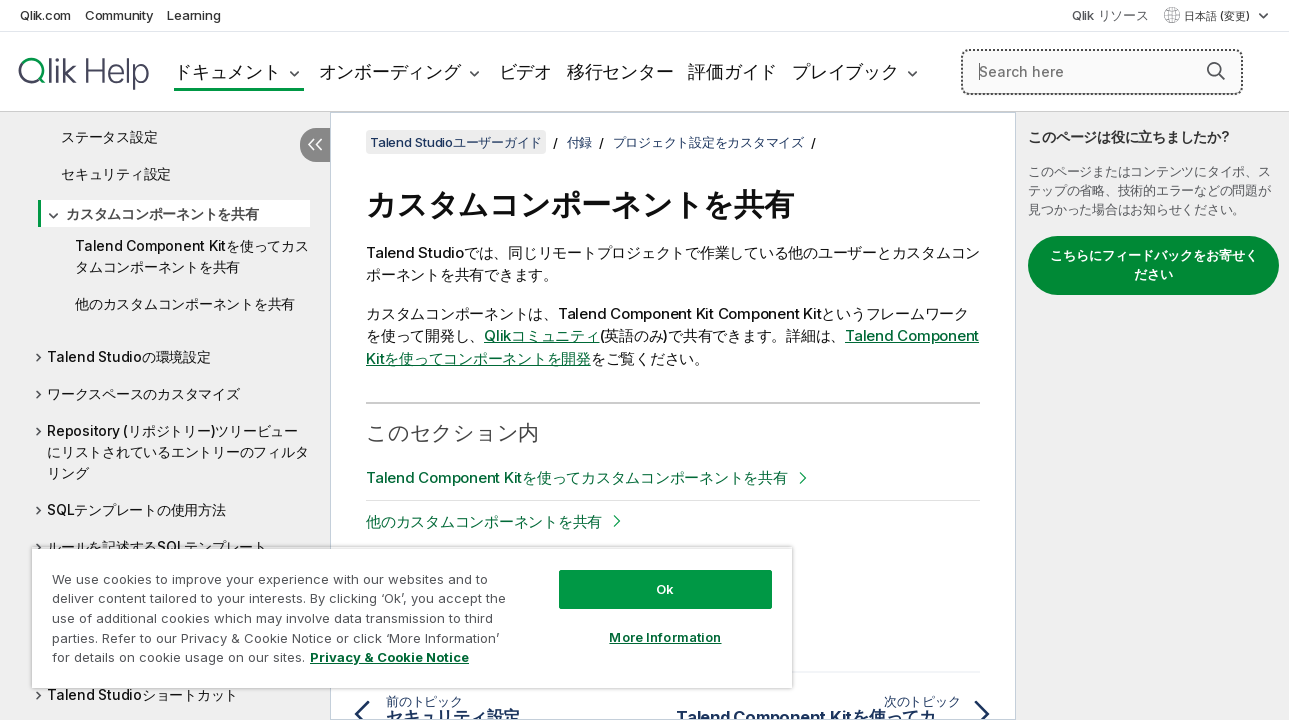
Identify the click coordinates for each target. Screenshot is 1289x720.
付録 (580, 142)
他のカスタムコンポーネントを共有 (185, 303)
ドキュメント (227, 71)
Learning (193, 15)
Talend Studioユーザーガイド (456, 142)
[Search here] (1102, 72)
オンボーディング (390, 71)
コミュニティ (542, 335)
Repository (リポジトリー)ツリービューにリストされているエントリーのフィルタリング (177, 451)
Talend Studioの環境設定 (129, 356)
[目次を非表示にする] (315, 145)
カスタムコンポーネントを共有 (162, 213)
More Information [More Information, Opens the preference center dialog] (655, 622)
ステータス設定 (109, 136)
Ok (655, 574)
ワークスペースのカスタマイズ (143, 393)
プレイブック (845, 71)
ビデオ (525, 71)
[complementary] (1152, 416)
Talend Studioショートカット (142, 694)
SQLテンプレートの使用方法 (136, 509)
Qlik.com (45, 15)
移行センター (620, 71)
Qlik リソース (1110, 15)
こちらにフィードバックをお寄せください (1154, 265)
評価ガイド (732, 71)
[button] (1216, 71)
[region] (406, 610)
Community (119, 15)
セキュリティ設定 (116, 173)
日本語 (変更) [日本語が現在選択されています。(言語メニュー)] (1218, 16)
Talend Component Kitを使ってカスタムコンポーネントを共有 (192, 256)
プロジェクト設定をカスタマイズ (708, 142)
